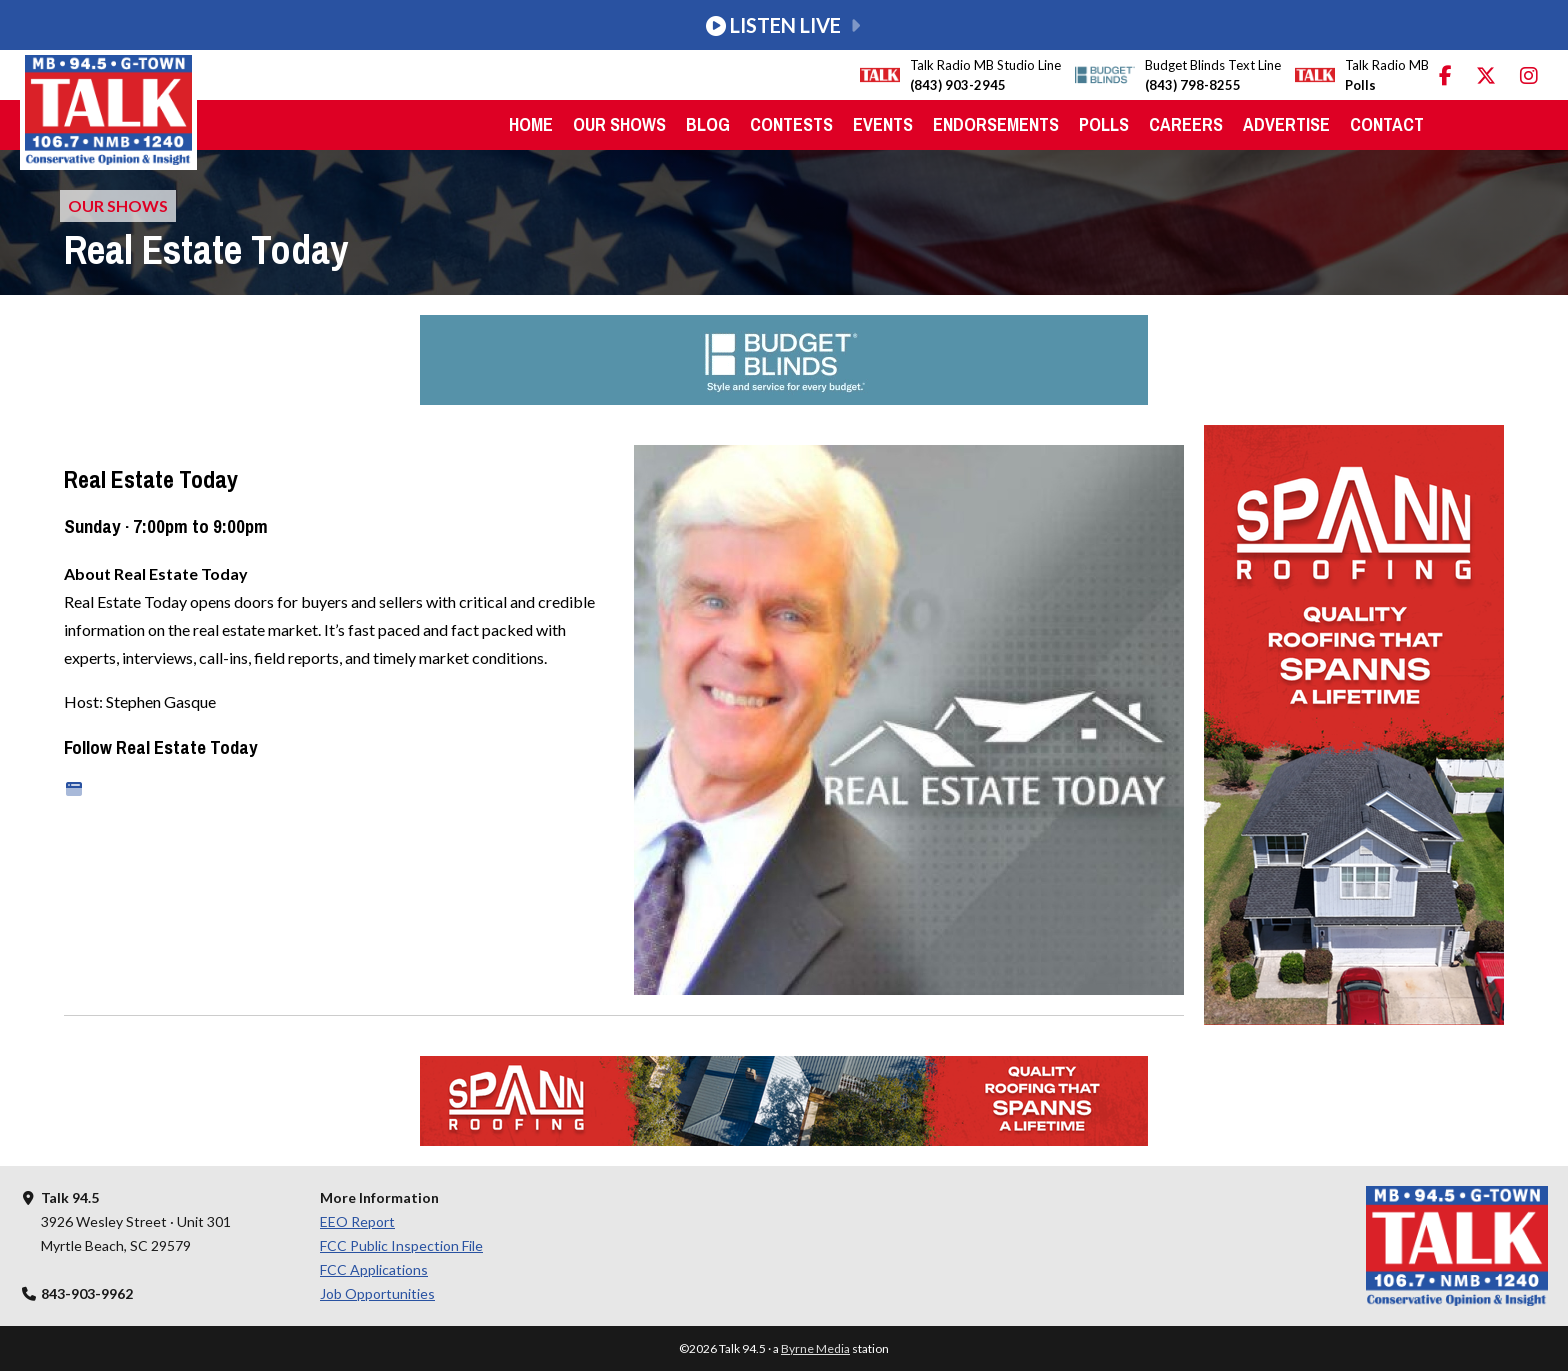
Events (883, 124)
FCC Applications (374, 1269)
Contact (1387, 124)
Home (531, 124)
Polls (1104, 124)
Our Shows (619, 124)
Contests (791, 124)
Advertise (1286, 124)
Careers (1186, 124)
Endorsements (996, 124)
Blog (708, 124)
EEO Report (357, 1221)
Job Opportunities (377, 1293)
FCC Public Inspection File (401, 1245)
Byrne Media (815, 1348)
